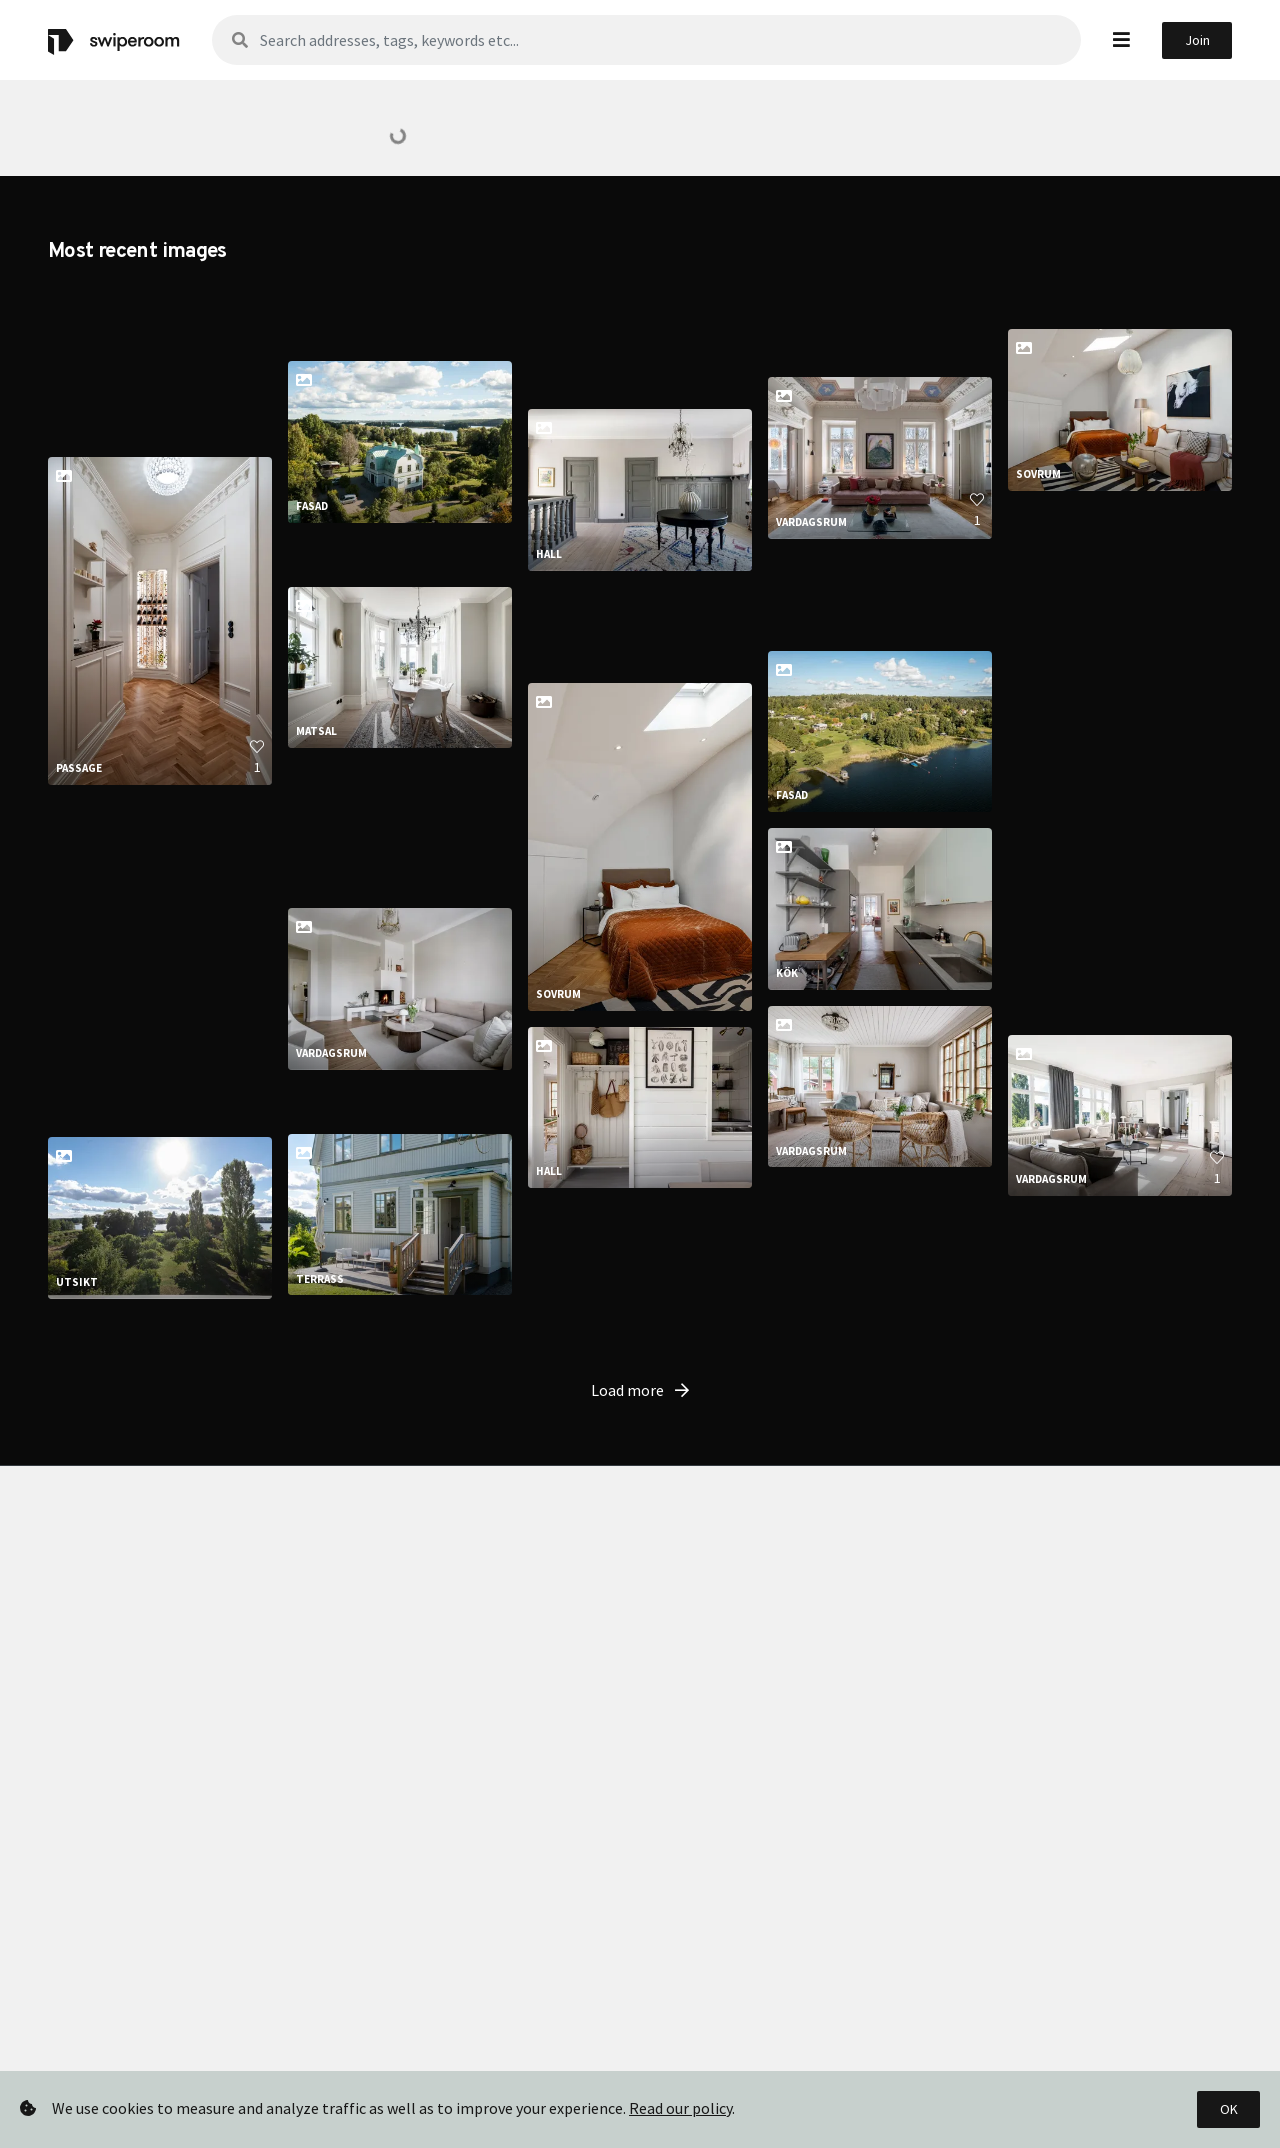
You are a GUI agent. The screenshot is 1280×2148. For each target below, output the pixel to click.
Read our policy (680, 2108)
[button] (1121, 39)
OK (1229, 2109)
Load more (640, 1698)
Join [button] (1197, 40)
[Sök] (646, 40)
